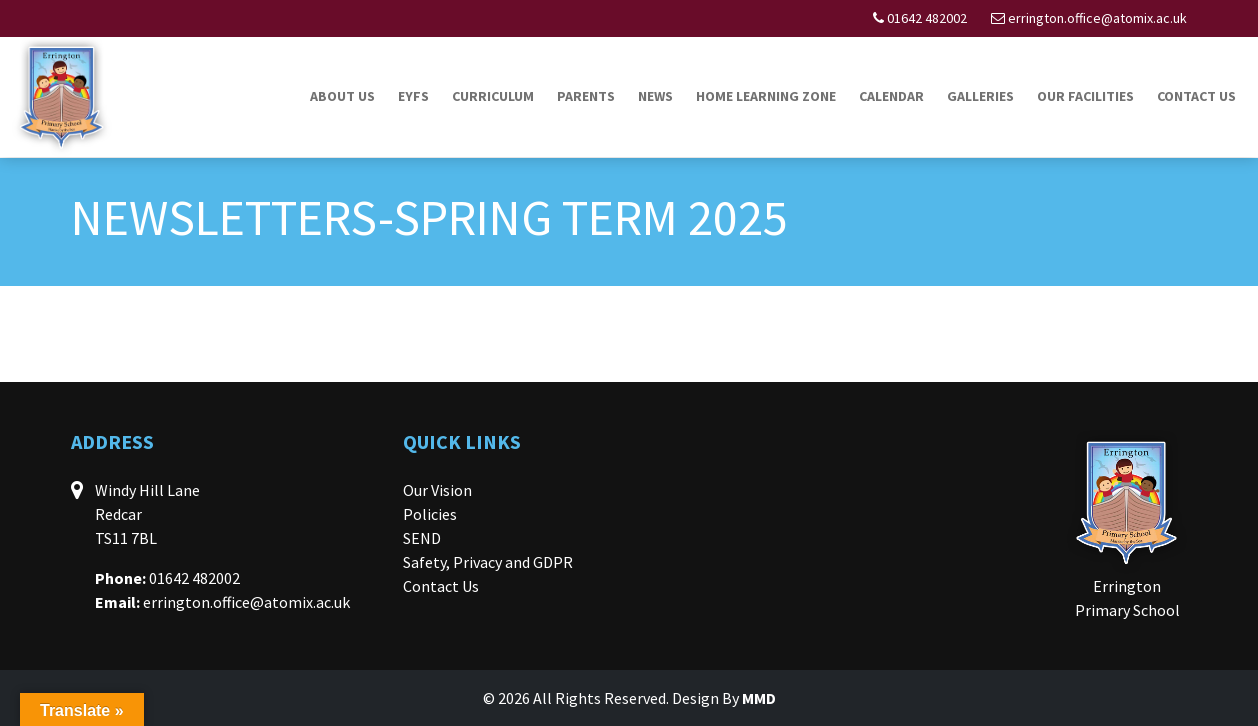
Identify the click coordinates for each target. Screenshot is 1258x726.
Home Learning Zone (766, 96)
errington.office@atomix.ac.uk (1097, 18)
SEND (422, 538)
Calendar (891, 96)
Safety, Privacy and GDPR (488, 562)
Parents (586, 96)
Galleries (980, 96)
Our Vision (437, 490)
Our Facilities (1085, 96)
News (655, 96)
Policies (430, 514)
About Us (342, 96)
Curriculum (493, 96)
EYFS (413, 96)
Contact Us (1196, 96)
